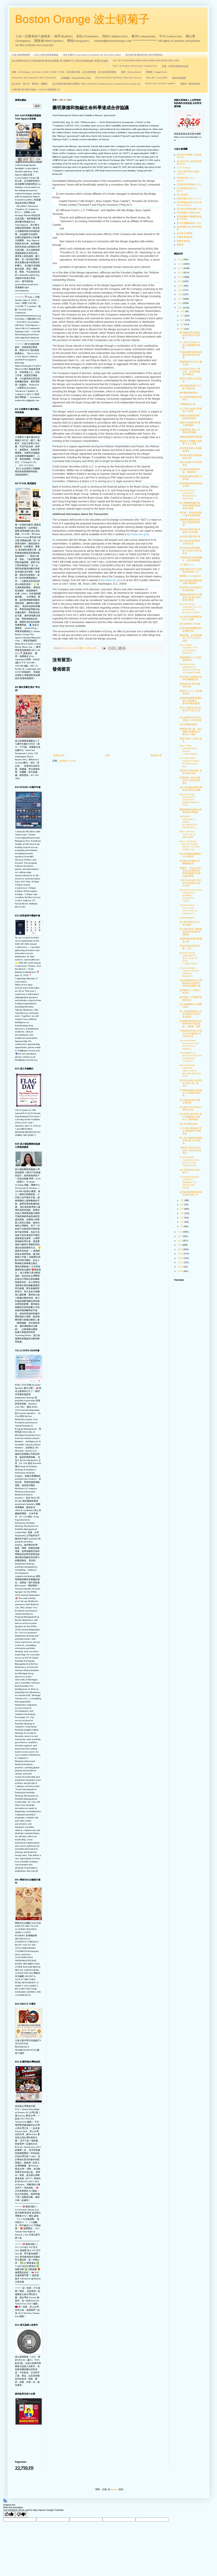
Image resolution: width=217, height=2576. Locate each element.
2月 (182, 1222)
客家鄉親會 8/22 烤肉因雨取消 (190, 658)
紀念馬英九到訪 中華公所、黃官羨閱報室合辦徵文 (190, 372)
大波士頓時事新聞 (21, 55)
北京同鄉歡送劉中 (189, 724)
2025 (180, 264)
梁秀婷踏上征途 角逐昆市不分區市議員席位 (190, 780)
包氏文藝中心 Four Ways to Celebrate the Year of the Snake (92, 55)
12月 (182, 311)
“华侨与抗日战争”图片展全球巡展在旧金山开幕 (191, 883)
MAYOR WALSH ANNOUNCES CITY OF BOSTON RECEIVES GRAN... (190, 608)
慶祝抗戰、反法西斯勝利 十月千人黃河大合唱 (191, 638)
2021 (180, 281)
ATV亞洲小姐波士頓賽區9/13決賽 (191, 410)
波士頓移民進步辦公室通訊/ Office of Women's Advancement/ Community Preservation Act (96, 84)
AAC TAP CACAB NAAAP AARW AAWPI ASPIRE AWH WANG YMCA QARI (146, 61)
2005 (181, 1271)
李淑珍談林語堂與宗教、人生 (190, 947)
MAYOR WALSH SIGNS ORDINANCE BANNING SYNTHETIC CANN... (190, 895)
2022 (181, 277)
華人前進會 (182, 194)
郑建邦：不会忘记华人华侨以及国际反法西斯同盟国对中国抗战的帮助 (191, 872)
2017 (180, 299)
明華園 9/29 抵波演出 (190, 576)
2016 (180, 303)
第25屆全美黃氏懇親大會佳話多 (190, 542)
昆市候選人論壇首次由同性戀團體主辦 (191, 678)
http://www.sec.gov (137, 534)
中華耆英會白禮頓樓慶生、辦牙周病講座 (191, 558)
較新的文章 (59, 755)
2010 (180, 1249)
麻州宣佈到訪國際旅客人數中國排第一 (191, 581)
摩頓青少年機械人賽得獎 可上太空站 (191, 442)
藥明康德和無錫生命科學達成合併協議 (191, 810)
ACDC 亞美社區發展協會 (46, 55)
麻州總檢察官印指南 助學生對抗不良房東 (190, 335)
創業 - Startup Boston (131, 72)
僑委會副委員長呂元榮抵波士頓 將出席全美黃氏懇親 (191, 597)
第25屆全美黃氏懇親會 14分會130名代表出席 (191, 551)
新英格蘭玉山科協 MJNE (189, 212)
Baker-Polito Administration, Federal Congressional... (189, 749)
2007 (181, 1262)
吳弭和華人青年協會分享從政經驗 (191, 588)
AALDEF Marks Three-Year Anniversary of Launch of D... (188, 909)
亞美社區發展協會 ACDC (189, 184)
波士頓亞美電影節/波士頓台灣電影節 (144, 55)
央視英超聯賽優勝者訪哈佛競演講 (191, 629)
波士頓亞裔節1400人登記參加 (190, 923)
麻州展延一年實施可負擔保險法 (191, 998)
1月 (182, 1226)
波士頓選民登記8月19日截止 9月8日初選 (190, 718)
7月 (182, 1200)
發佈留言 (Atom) (68, 761)
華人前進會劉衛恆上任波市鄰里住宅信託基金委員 (191, 1014)
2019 (180, 290)
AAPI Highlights (187, 917)
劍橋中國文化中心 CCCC (189, 198)
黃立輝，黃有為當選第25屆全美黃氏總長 (191, 514)
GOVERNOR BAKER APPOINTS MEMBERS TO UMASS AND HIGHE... (189, 1182)
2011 (180, 1245)
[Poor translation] (21, 2514)
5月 (182, 1209)
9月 (182, 324)
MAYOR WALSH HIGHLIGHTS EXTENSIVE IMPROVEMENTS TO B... (189, 800)
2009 (181, 1253)
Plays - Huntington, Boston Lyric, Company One (135, 66)
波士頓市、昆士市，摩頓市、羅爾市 (30, 84)
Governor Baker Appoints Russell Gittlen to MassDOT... (189, 972)
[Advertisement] (28, 2443)
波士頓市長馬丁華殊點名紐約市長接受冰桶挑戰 (191, 932)
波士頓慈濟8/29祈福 (190, 624)
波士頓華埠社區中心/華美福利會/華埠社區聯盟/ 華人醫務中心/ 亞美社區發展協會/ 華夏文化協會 (60, 61)
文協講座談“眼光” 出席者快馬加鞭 (190, 431)
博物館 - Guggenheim (156, 72)
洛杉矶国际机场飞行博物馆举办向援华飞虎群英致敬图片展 (191, 983)
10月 (182, 320)
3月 (182, 1217)
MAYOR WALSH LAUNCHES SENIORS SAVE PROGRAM (188, 494)
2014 (180, 1232)
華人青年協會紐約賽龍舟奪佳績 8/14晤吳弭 (191, 1141)
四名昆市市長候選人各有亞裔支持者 (191, 771)
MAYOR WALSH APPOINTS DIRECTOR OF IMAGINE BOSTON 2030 (190, 1070)
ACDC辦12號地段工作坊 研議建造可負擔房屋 (191, 1131)
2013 (180, 1236)
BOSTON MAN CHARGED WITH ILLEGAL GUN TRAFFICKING (189, 1161)
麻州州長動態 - (179, 78)
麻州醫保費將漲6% (189, 392)
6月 (182, 1204)
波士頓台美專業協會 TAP (189, 209)
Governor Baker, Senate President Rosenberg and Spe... (189, 762)
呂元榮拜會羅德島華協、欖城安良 (190, 470)
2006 (181, 1266)
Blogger (114, 2489)
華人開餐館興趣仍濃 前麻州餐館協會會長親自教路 (190, 506)
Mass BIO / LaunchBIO (156, 78)
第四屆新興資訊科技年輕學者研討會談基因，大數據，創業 (191, 1024)
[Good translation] (9, 2514)
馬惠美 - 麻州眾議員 (190, 84)
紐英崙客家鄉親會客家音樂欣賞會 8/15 (191, 1193)
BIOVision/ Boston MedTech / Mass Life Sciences (118, 78)
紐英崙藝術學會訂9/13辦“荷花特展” (191, 387)
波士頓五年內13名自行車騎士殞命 (191, 1108)
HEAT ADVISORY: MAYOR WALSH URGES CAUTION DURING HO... (190, 845)
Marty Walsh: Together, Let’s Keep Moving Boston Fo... (188, 649)
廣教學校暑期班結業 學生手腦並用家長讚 (190, 522)
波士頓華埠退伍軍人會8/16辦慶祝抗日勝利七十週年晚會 (191, 1117)
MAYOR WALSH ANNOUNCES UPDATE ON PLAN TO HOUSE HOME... (191, 668)
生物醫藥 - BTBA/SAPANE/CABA (76, 78)
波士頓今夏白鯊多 (189, 1124)
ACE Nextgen (183, 167)
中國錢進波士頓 (187, 404)
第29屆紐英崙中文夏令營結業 (190, 1101)
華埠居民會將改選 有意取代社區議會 (190, 530)
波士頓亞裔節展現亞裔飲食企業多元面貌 (191, 788)
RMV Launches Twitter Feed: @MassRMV (188, 834)
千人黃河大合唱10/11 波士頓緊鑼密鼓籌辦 (190, 345)
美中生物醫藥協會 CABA (189, 223)
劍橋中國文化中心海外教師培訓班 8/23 (191, 570)
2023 (180, 272)
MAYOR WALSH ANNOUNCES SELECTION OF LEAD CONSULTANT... (189, 958)
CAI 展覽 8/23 (187, 564)
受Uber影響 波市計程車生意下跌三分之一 (190, 711)
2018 (180, 294)
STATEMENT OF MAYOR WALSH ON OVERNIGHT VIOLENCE (190, 1057)
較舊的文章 (156, 755)
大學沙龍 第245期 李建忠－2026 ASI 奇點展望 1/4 (36, 90)
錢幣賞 (180, 244)
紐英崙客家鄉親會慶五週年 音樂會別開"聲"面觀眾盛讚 (191, 701)
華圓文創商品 (183, 241)
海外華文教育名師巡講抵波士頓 (191, 456)
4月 (182, 1213)
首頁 (107, 755)
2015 (180, 307)
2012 (180, 1240)
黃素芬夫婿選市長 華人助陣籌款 (190, 424)
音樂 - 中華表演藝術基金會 (175, 66)
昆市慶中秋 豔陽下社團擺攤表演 (190, 862)
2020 (181, 285)
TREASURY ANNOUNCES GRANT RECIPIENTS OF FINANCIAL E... (189, 822)
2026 (180, 259)
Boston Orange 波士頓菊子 (82, 19)
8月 (182, 329)
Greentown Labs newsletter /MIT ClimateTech (34, 78)
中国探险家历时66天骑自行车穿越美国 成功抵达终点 (191, 1033)
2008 (181, 1258)
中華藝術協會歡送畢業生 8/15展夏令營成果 (191, 1093)
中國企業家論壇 (184, 237)
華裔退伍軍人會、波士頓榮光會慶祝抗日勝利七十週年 (191, 732)
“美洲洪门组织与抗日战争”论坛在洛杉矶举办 (190, 1150)
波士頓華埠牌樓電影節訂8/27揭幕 (191, 618)
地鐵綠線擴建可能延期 (191, 436)
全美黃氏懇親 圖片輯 (190, 536)
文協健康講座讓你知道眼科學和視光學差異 (191, 355)
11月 (182, 315)
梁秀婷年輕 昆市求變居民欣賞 (190, 685)
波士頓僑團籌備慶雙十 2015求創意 (191, 855)
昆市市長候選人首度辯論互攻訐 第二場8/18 (191, 1083)
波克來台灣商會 (184, 233)
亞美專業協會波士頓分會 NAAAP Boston (189, 203)
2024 (181, 268)
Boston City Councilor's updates (160, 84)
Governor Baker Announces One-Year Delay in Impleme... (190, 1044)
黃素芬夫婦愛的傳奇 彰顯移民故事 (190, 416)
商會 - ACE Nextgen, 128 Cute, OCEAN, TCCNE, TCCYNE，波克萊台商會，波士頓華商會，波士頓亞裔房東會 (64, 72)
